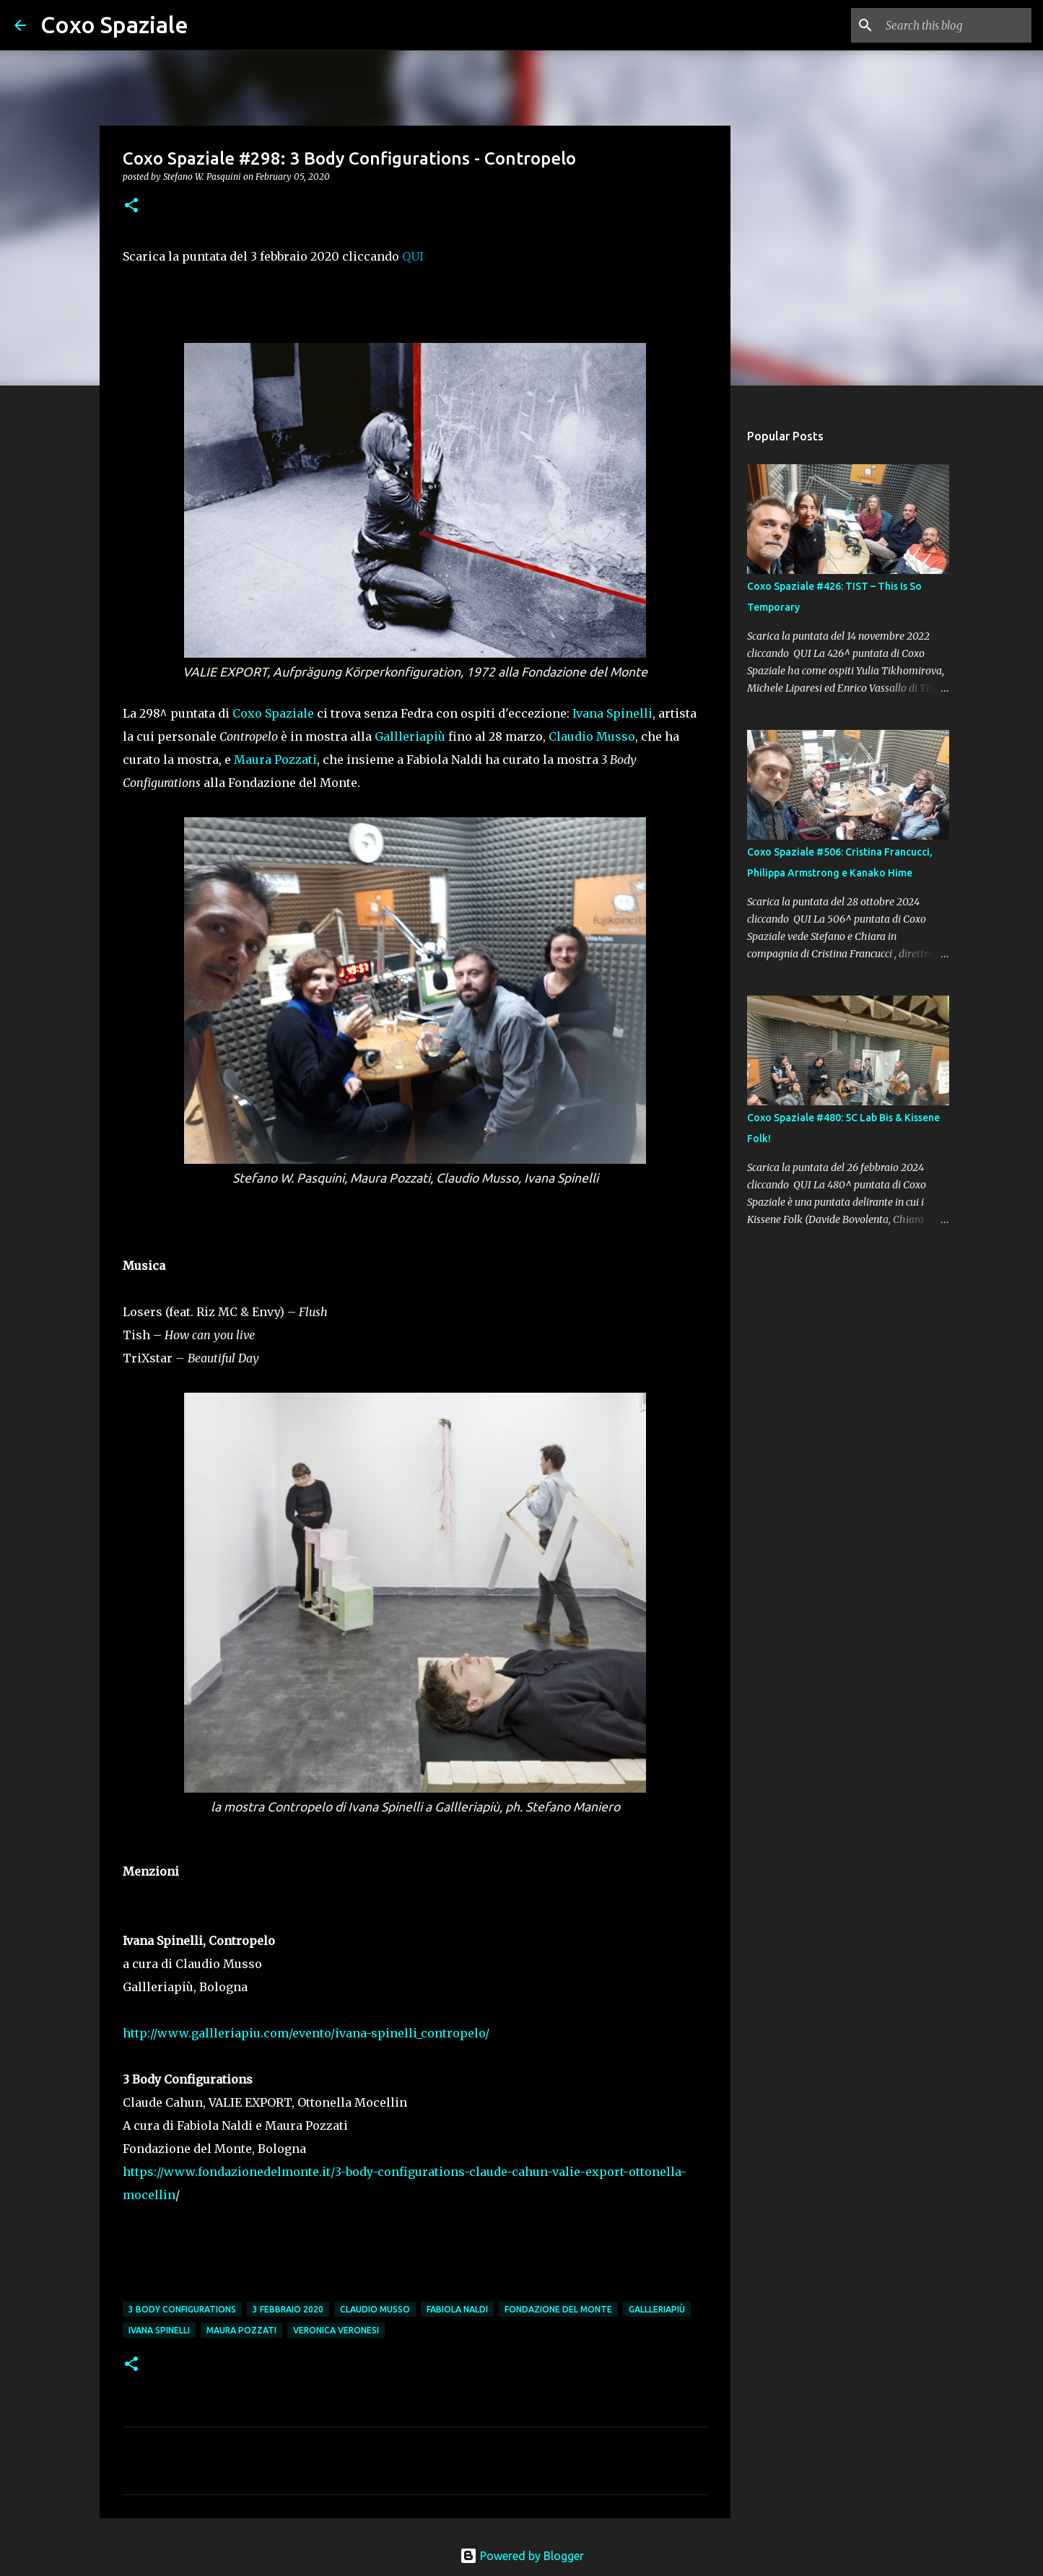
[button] (131, 206)
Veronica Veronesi (336, 2330)
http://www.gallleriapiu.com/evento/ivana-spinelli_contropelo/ (306, 2033)
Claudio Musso (592, 736)
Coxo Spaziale (114, 25)
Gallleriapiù (410, 736)
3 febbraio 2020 (288, 2309)
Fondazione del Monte (558, 2309)
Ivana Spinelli (612, 713)
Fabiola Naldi (457, 2309)
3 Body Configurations (182, 2309)
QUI (413, 256)
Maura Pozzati (275, 759)
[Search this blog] (955, 25)
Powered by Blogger (522, 2555)
